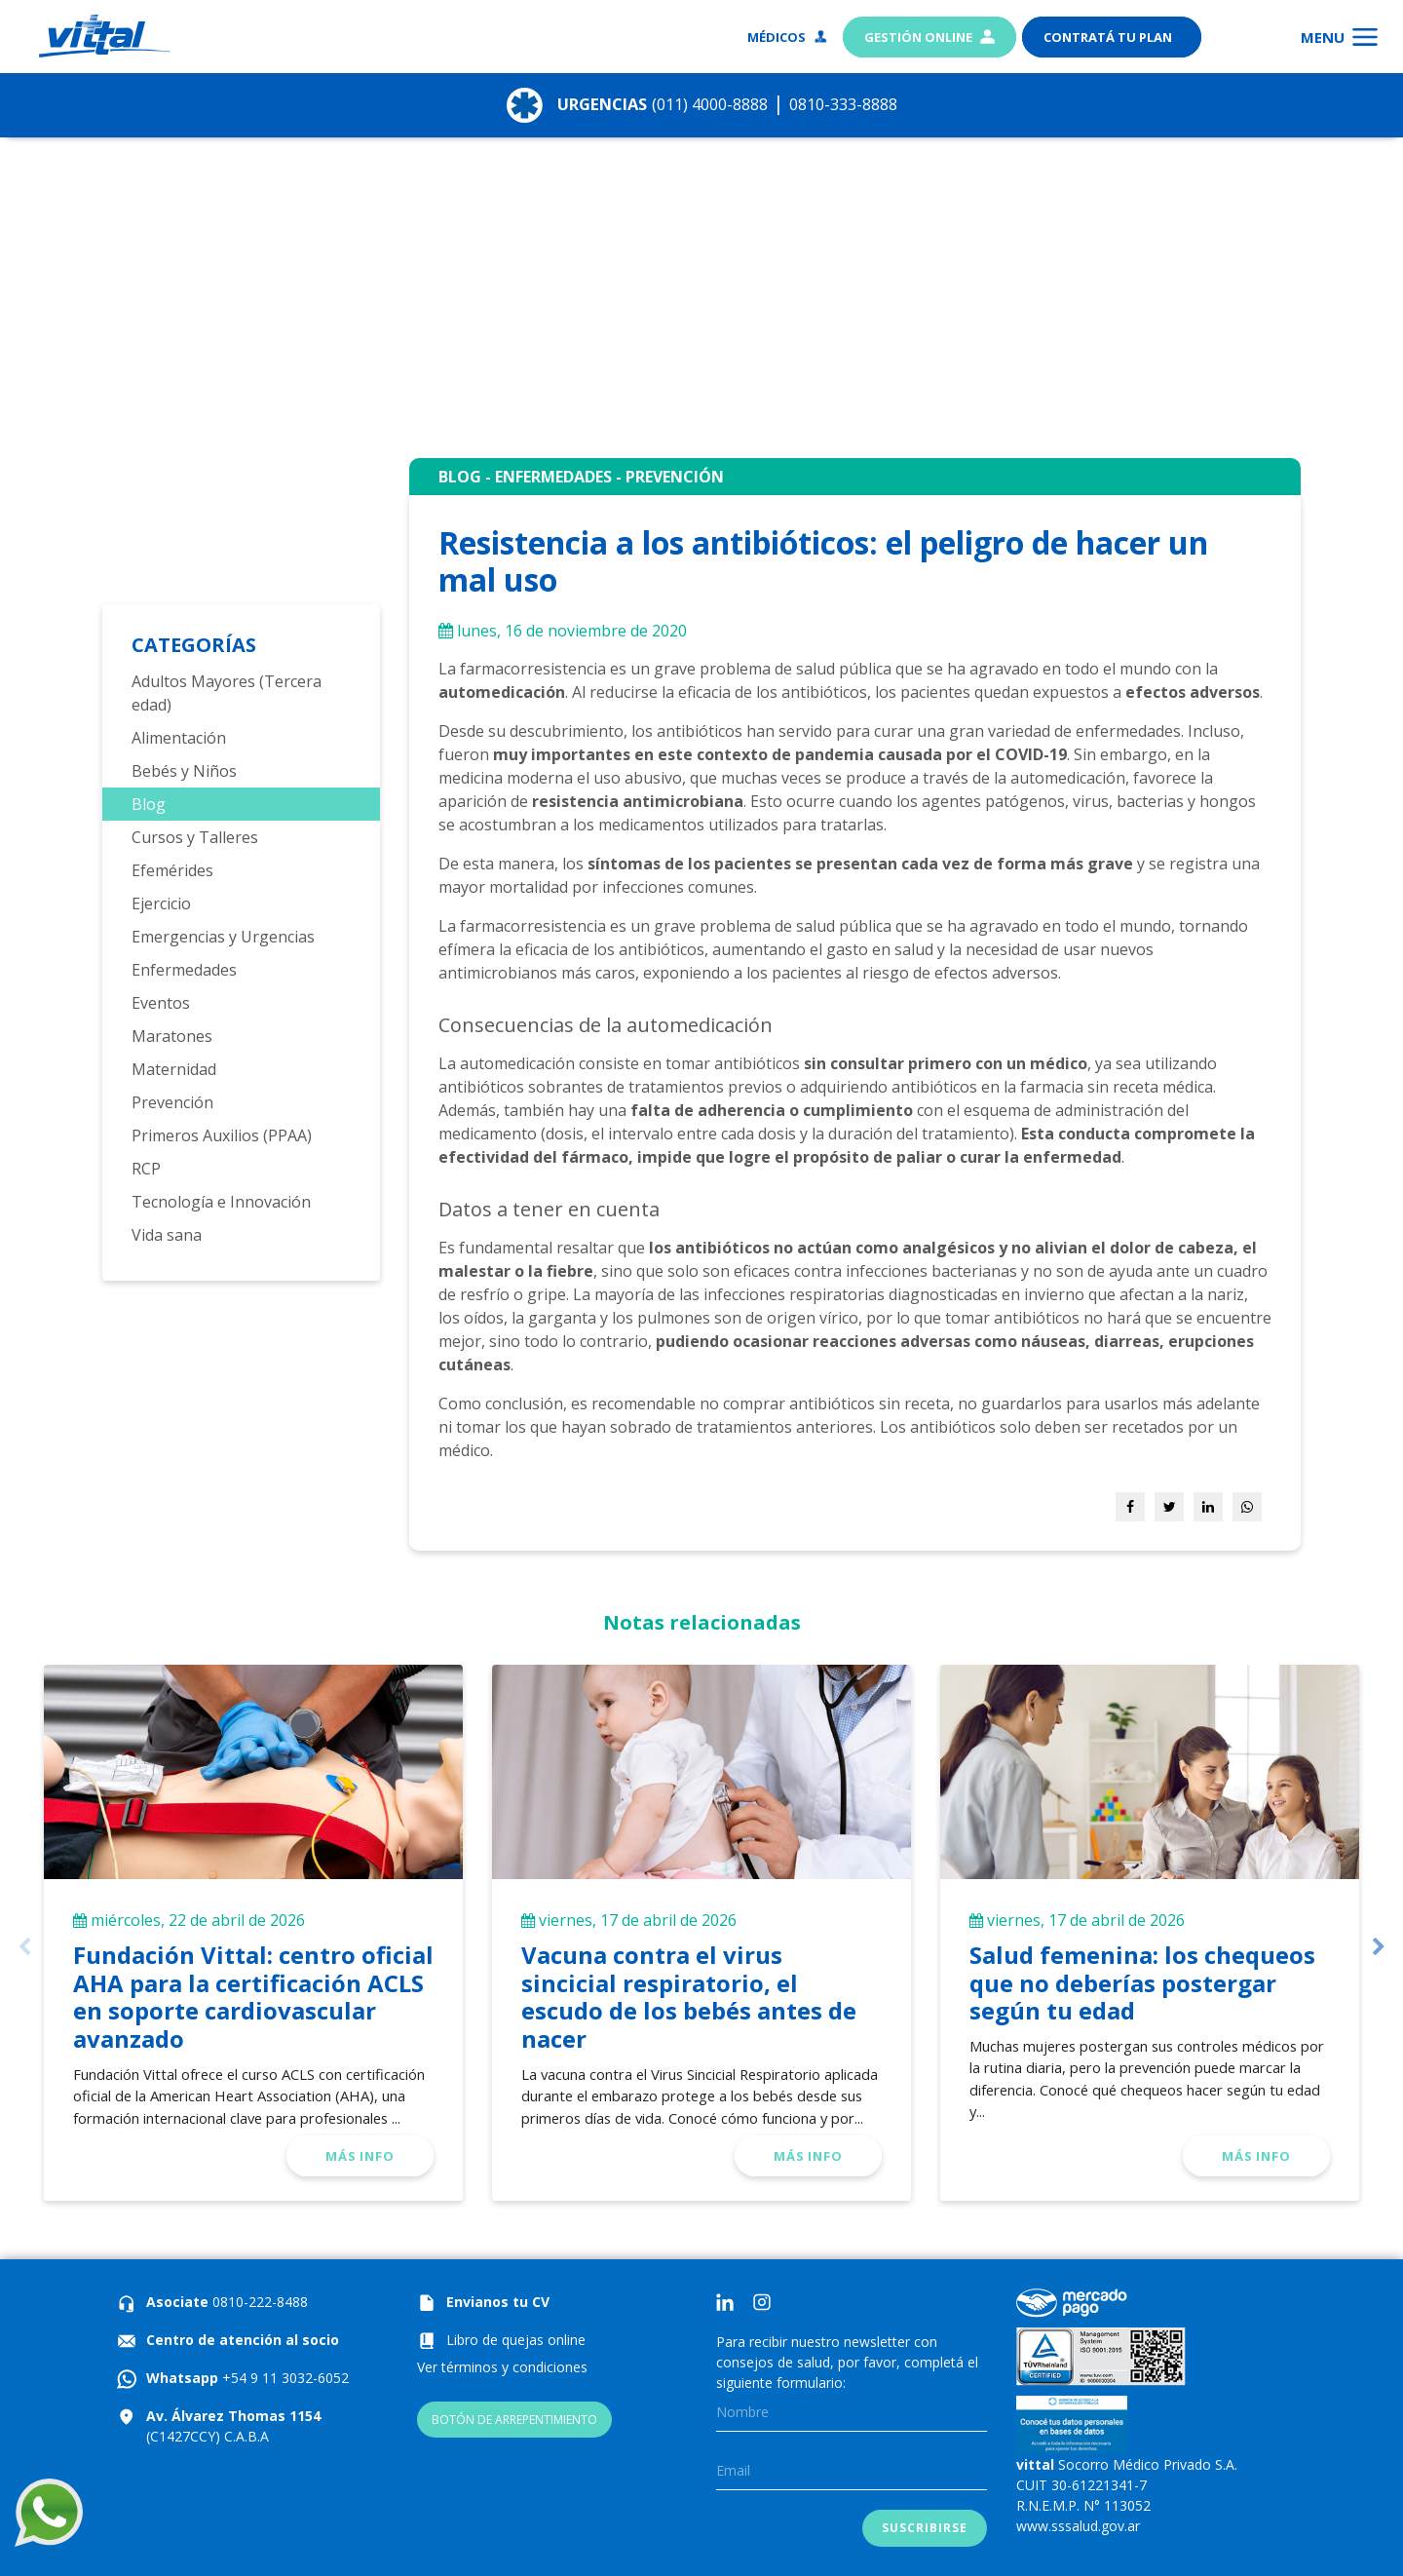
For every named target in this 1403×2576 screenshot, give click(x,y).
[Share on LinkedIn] (1208, 1506)
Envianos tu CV (498, 2301)
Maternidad (174, 1069)
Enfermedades (184, 969)
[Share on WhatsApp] (1247, 1506)
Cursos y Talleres (195, 837)
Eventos (161, 1003)
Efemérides (172, 870)
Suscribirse (924, 2527)
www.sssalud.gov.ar (1078, 2526)
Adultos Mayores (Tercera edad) (227, 693)
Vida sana (167, 1235)
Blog (149, 804)
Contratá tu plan (1109, 37)
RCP (146, 1168)
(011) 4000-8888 (710, 103)
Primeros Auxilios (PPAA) (222, 1135)
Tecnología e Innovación (221, 1201)
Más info (360, 2156)
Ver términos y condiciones (502, 2367)
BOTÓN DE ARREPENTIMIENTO (514, 2419)
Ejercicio (161, 903)
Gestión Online (929, 37)
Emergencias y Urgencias (223, 936)
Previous (24, 1947)
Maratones (172, 1036)
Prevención (172, 1102)
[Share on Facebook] (1130, 1506)
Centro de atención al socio (242, 2339)
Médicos (787, 37)
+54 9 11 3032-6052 (283, 2377)
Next (1378, 1947)
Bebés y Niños (184, 771)
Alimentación (179, 738)
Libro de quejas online (516, 2339)
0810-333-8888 (868, 103)
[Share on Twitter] (1169, 1506)
